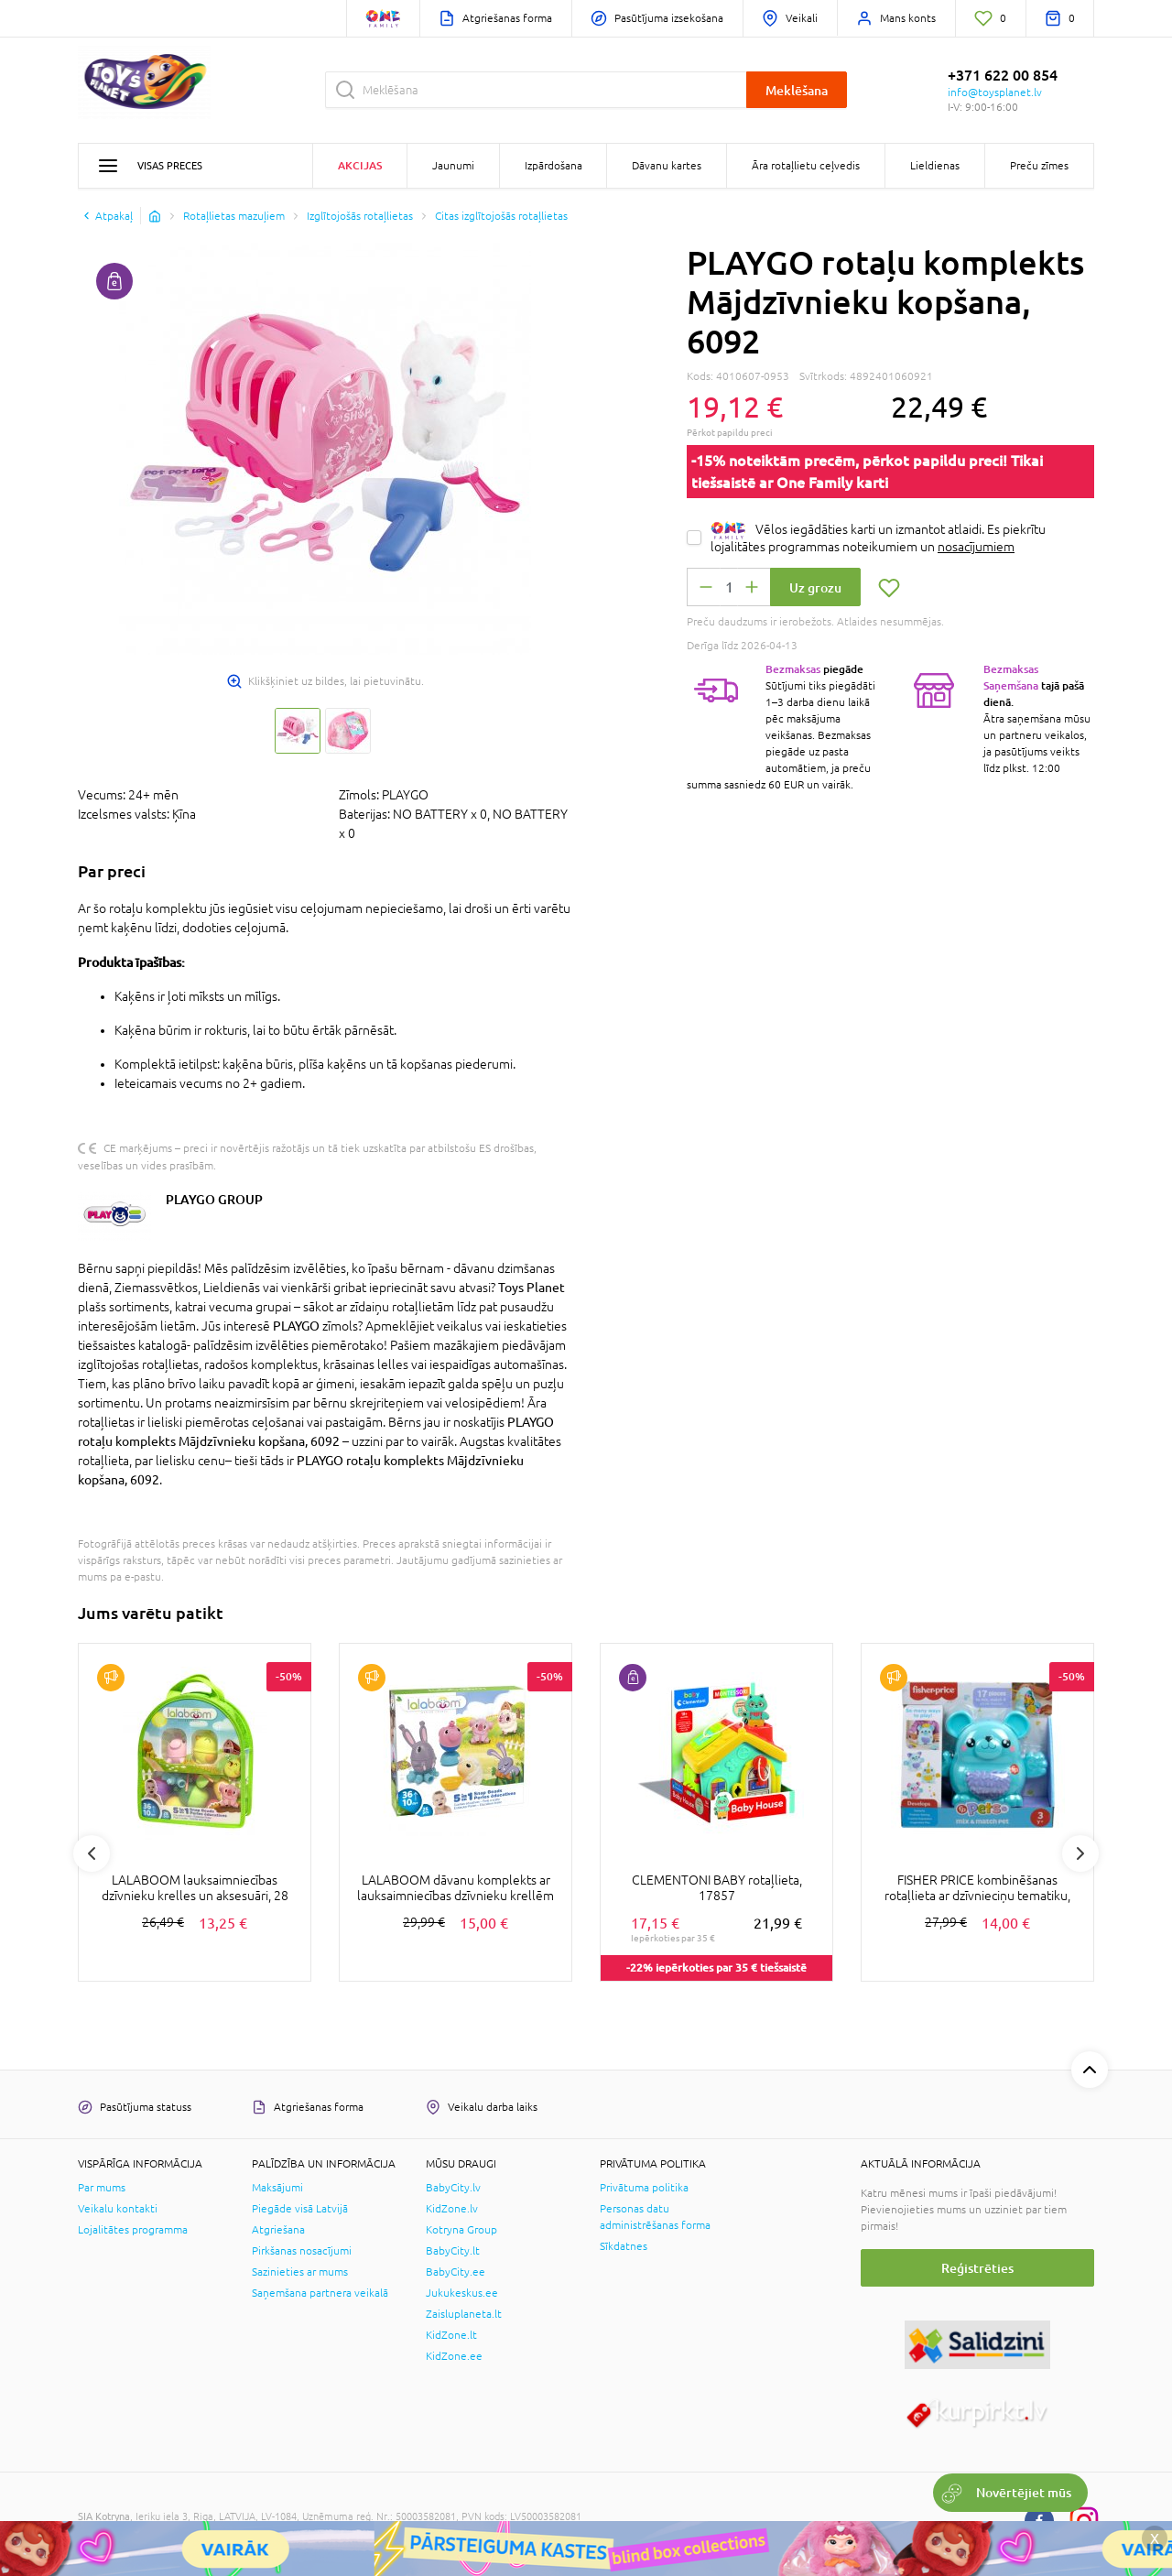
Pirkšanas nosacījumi (302, 2250)
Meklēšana (796, 90)
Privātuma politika (644, 2187)
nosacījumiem (976, 546)
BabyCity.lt (453, 2250)
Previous (91, 1853)
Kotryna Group (461, 2229)
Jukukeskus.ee (462, 2293)
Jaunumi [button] (453, 165)
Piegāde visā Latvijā (300, 2208)
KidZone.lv (452, 2208)
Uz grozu (815, 587)
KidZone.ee (454, 2356)
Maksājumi (277, 2187)
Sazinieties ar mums (300, 2272)
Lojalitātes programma (133, 2229)
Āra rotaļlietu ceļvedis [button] (806, 165)
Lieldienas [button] (935, 165)
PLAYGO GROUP (214, 1199)
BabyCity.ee (455, 2272)
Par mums (101, 2187)
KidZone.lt (451, 2335)
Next (1080, 1853)
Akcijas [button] (360, 165)
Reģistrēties (977, 2268)
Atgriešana (278, 2229)
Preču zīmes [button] (1039, 165)
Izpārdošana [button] (553, 165)
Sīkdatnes (623, 2246)
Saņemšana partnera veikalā (320, 2293)
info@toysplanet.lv (995, 92)
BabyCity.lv (453, 2187)
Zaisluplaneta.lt (464, 2314)
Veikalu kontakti (117, 2208)
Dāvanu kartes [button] (666, 165)
